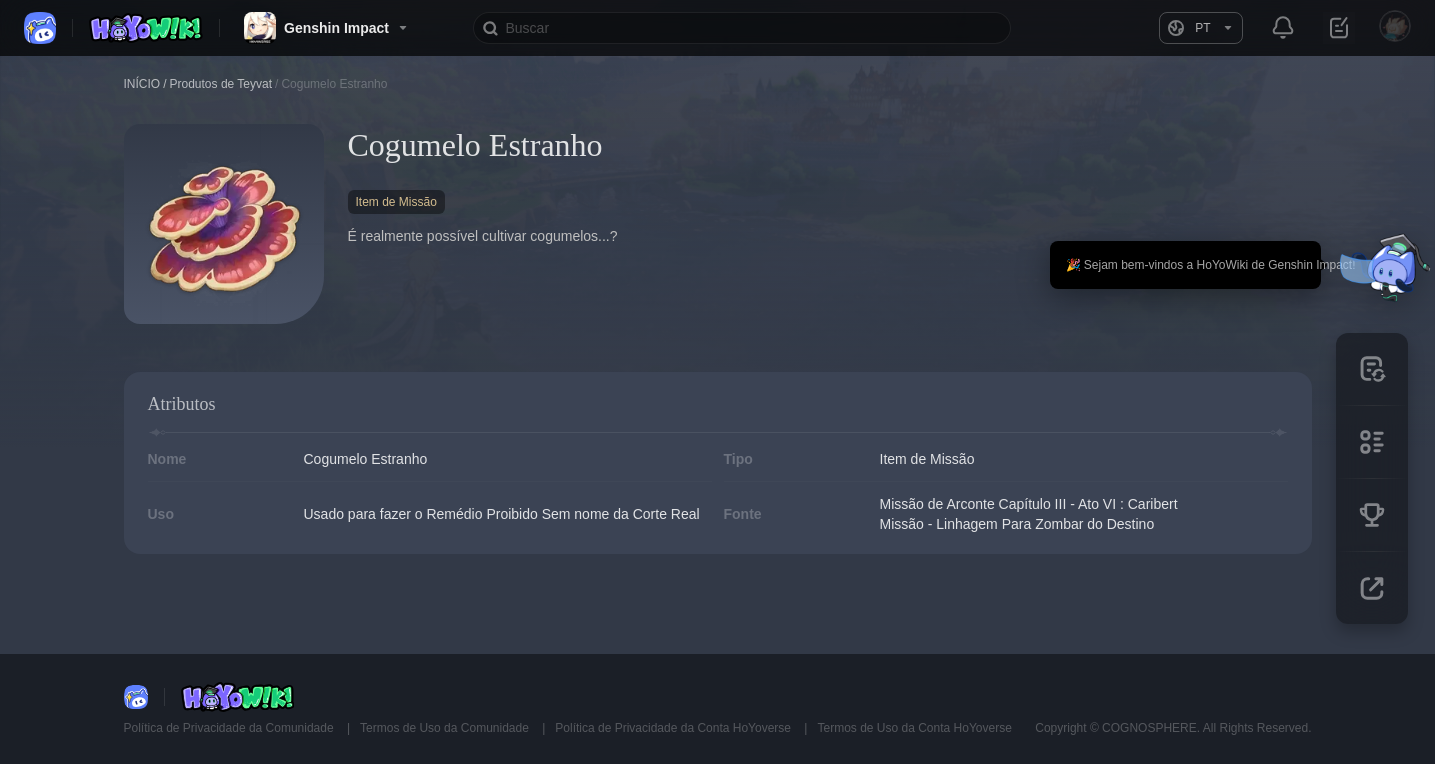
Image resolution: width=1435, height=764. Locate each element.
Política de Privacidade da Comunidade (230, 728)
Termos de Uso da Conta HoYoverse (914, 728)
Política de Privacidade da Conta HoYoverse (674, 728)
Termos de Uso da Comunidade (446, 728)
